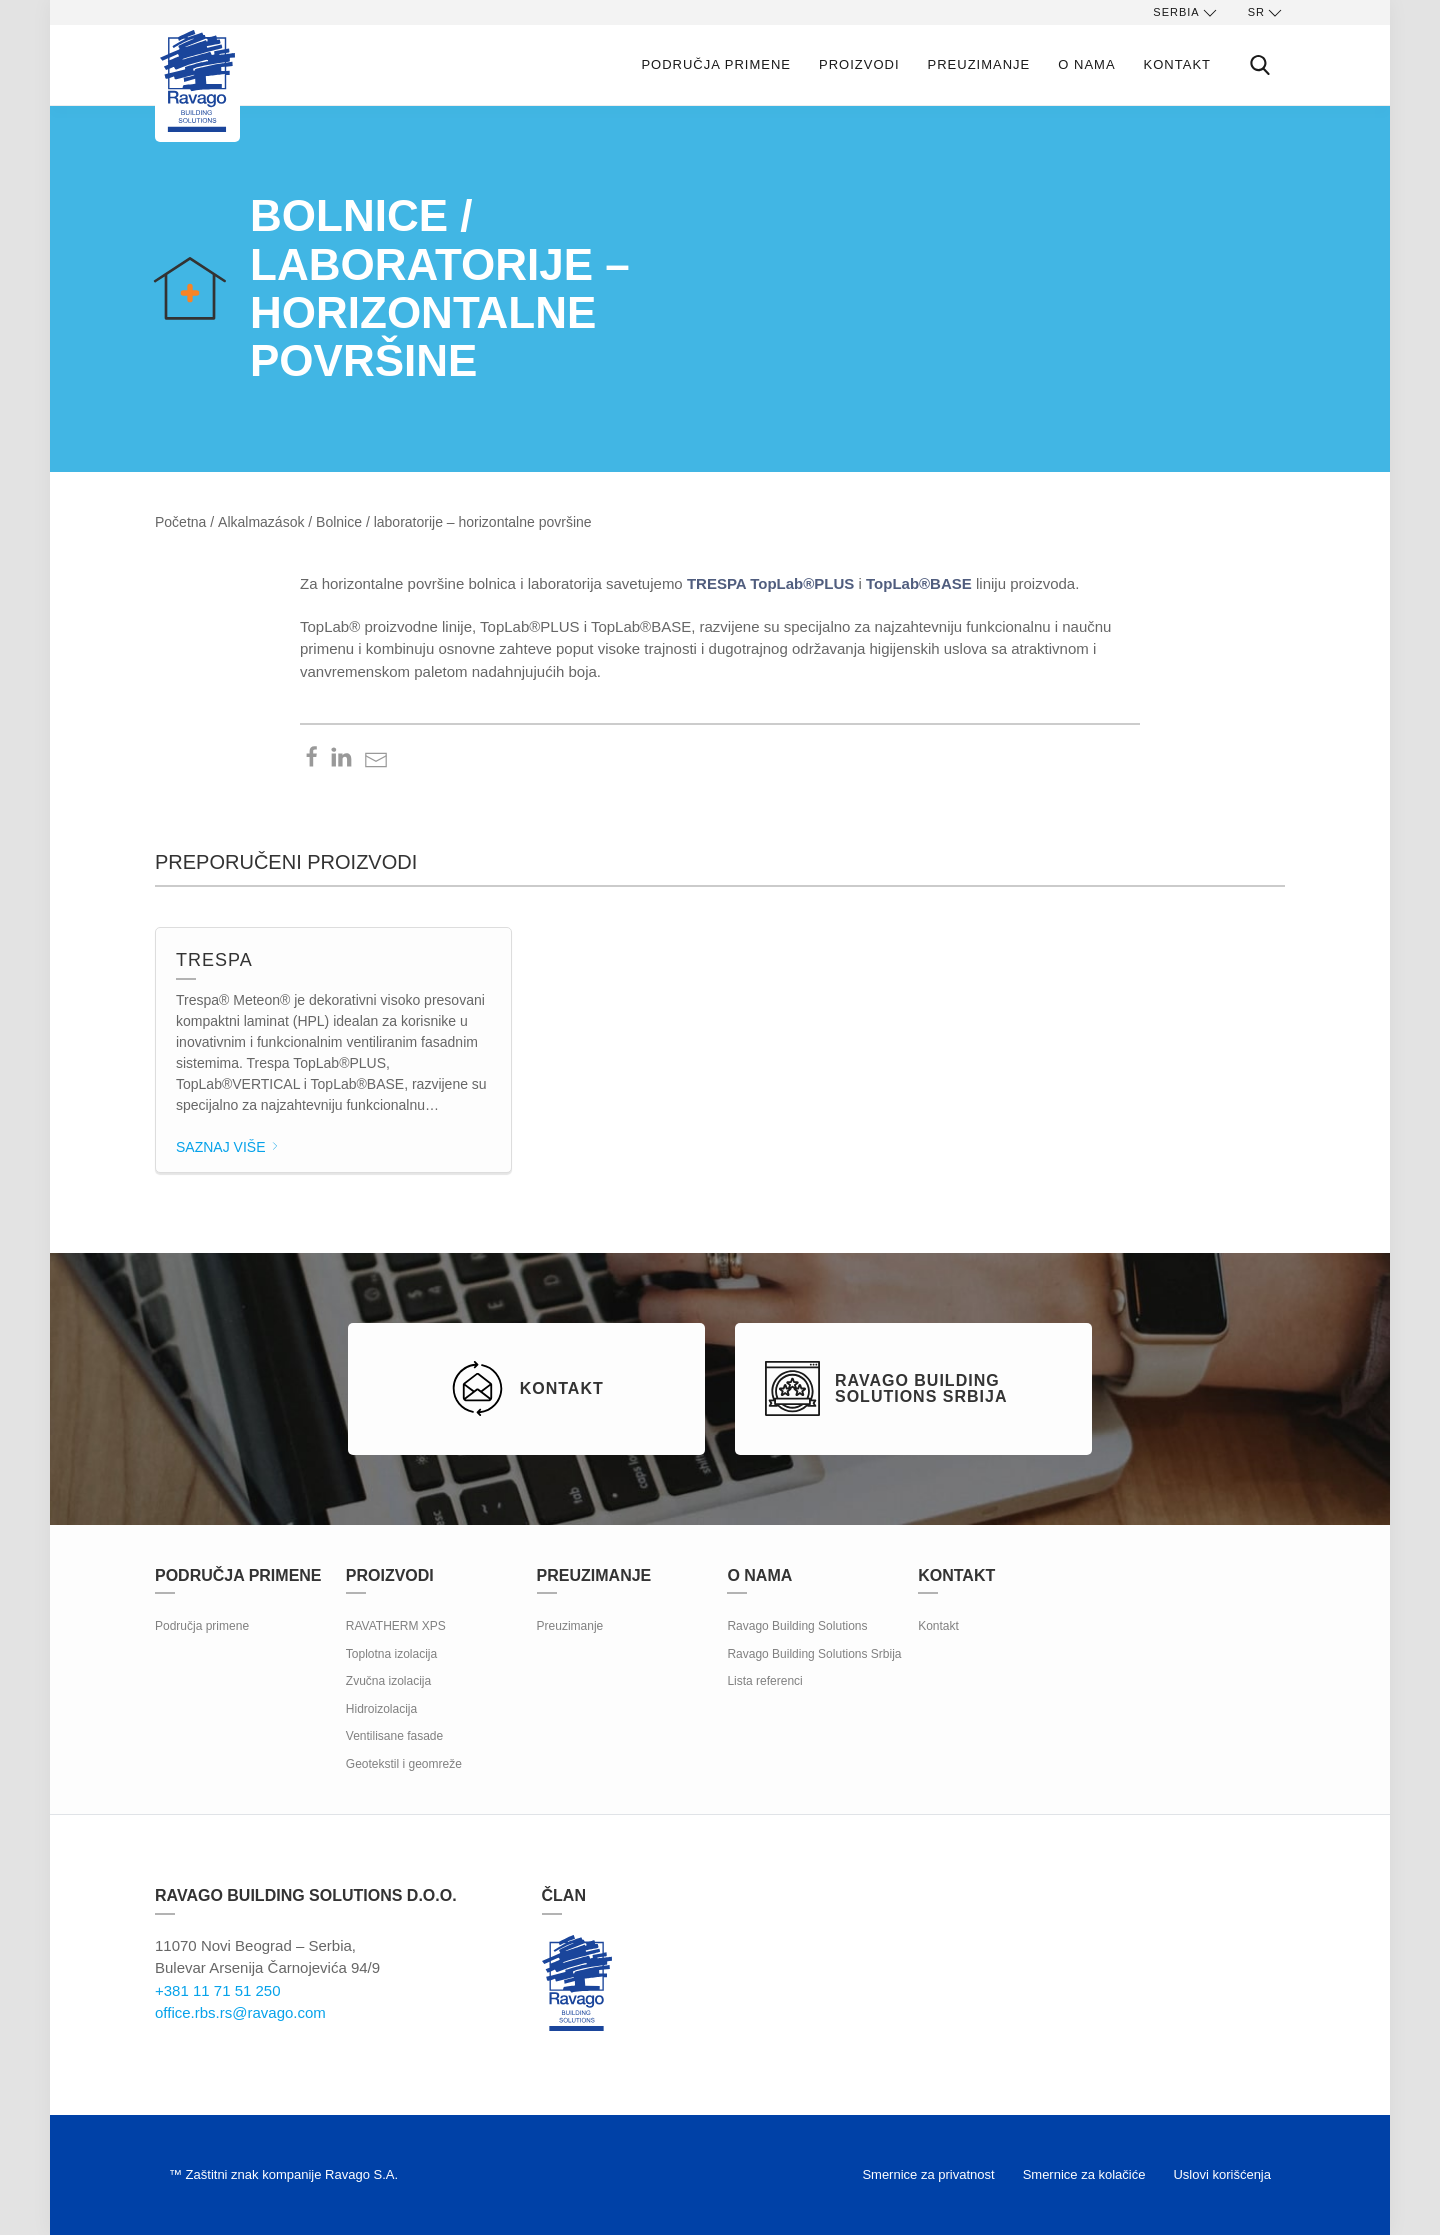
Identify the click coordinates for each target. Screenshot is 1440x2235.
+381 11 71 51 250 (218, 1990)
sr (1266, 13)
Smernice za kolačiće (1084, 2174)
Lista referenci (764, 1681)
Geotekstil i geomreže (404, 1764)
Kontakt (1177, 64)
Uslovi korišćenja (1222, 2174)
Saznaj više (228, 1147)
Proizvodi (859, 64)
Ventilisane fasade (394, 1736)
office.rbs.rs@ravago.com (240, 2012)
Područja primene (716, 64)
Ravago (577, 1983)
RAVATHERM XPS (396, 1626)
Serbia (1186, 13)
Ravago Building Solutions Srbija (814, 1654)
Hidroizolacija (381, 1709)
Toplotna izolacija (391, 1654)
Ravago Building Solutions (797, 1626)
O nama (1086, 64)
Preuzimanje (979, 64)
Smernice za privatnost (928, 2174)
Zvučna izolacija (388, 1681)
